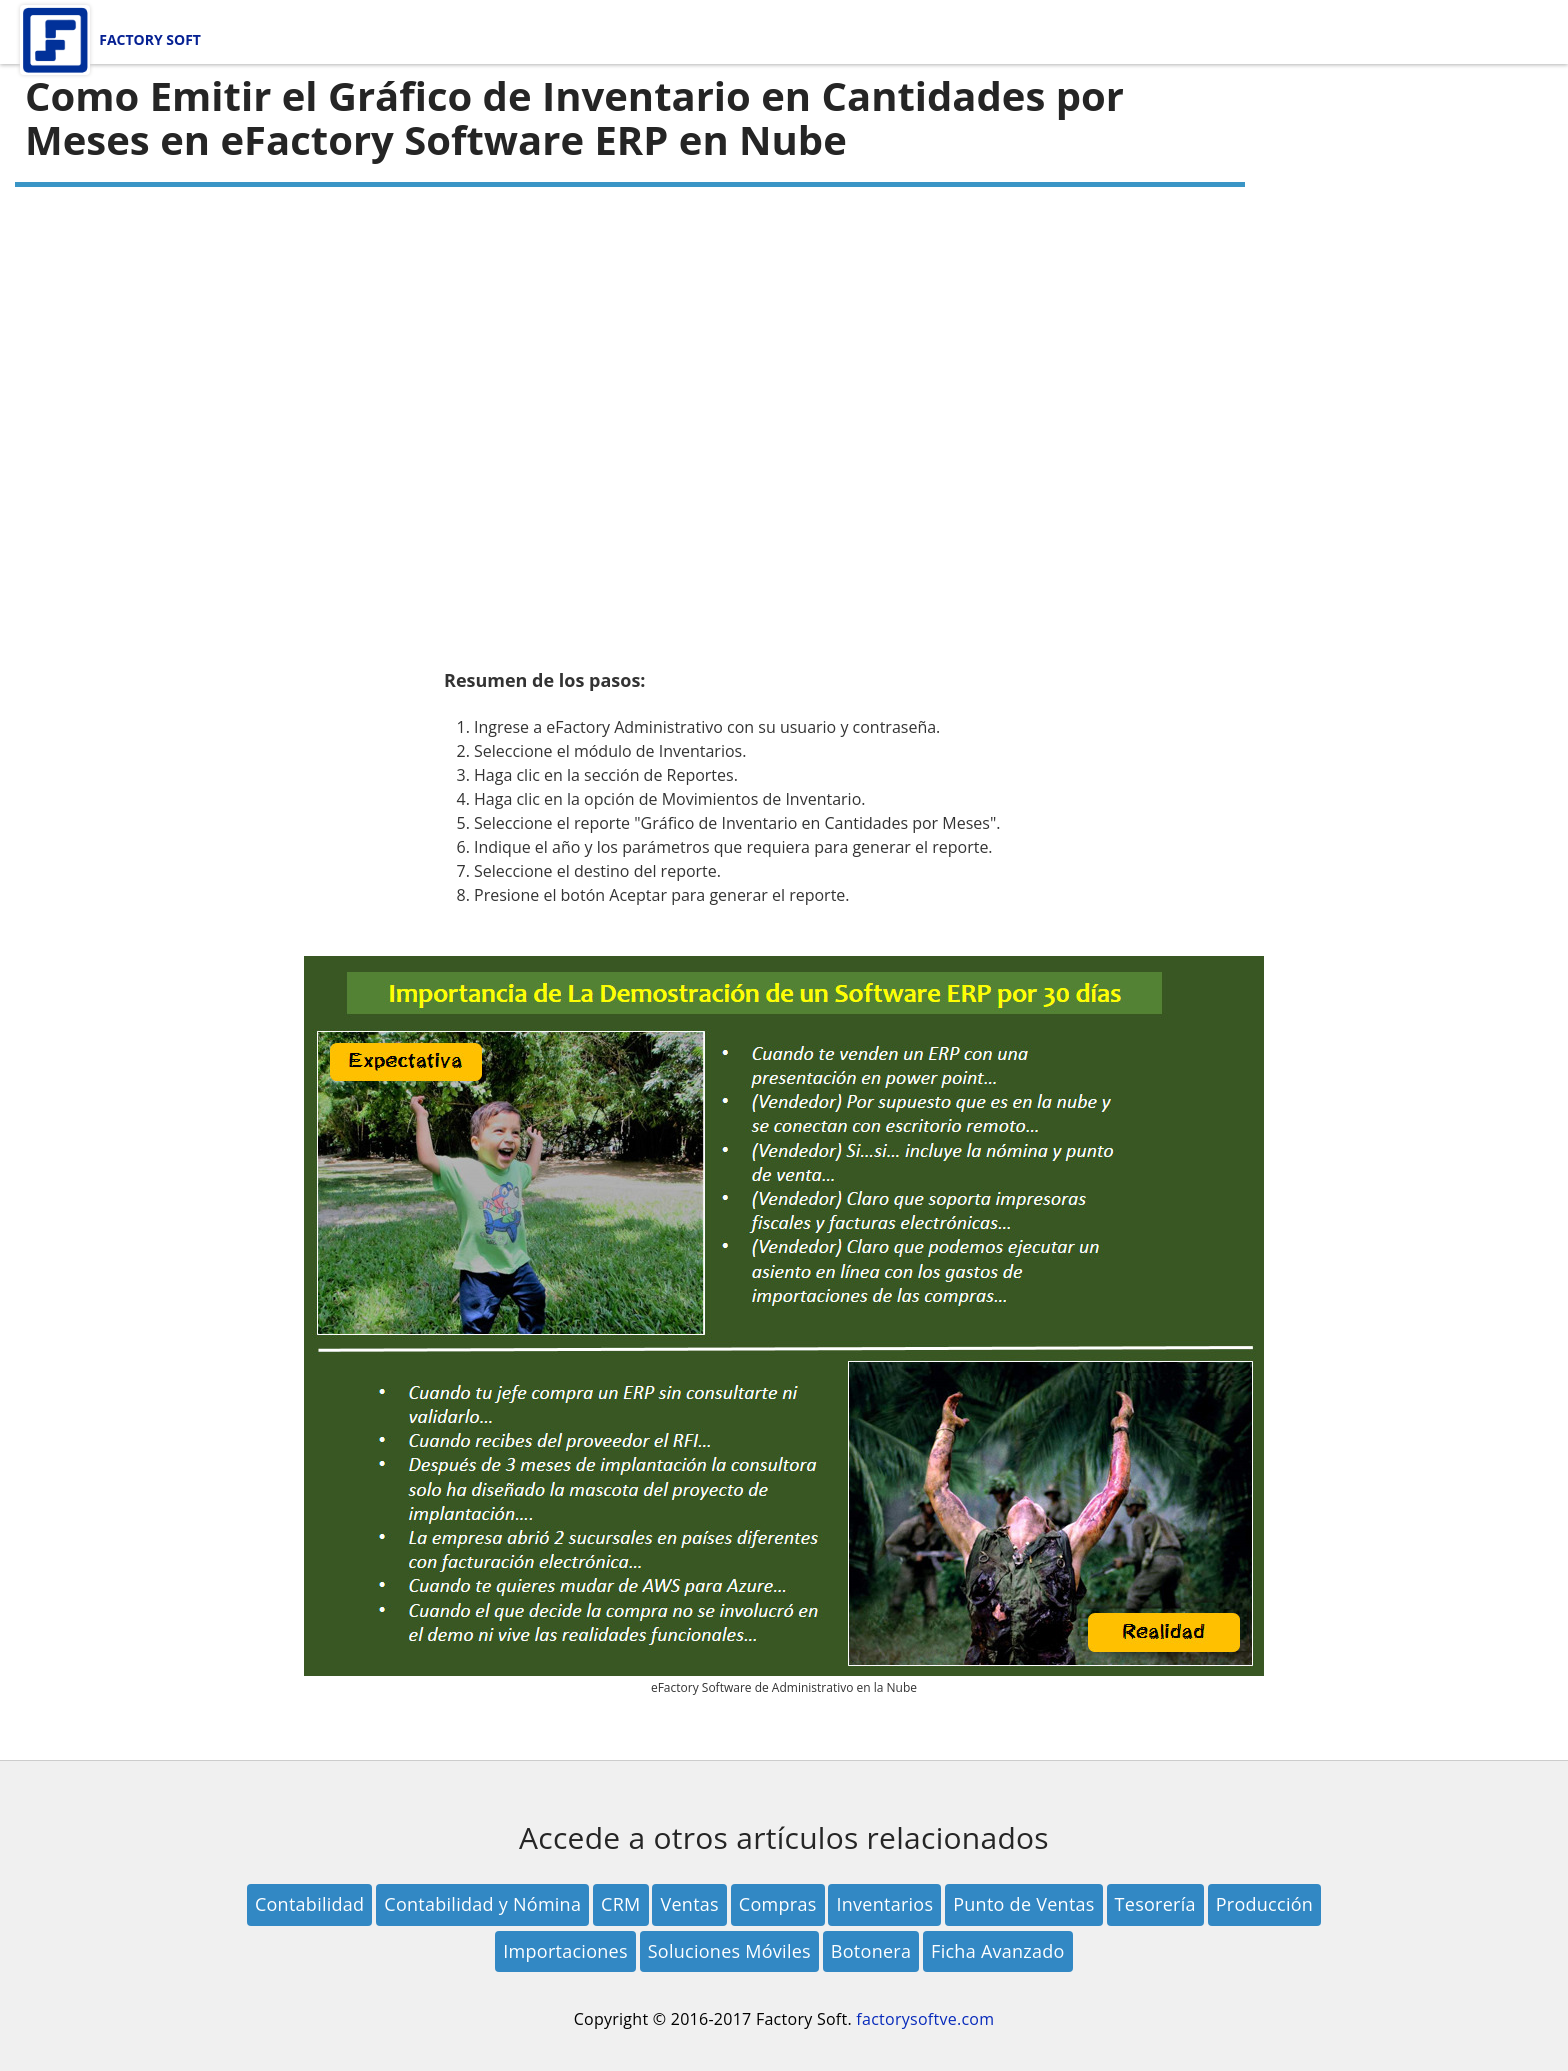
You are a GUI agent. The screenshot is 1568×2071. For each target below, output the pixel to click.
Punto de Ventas (1024, 1904)
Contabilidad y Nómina (482, 1904)
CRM (620, 1904)
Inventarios (884, 1904)
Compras (778, 1904)
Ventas (689, 1904)
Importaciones (565, 1951)
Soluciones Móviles (729, 1951)
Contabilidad (310, 1904)
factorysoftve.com (925, 2019)
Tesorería (1155, 1904)
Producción (1264, 1904)
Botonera (871, 1951)
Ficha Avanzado (998, 1951)
